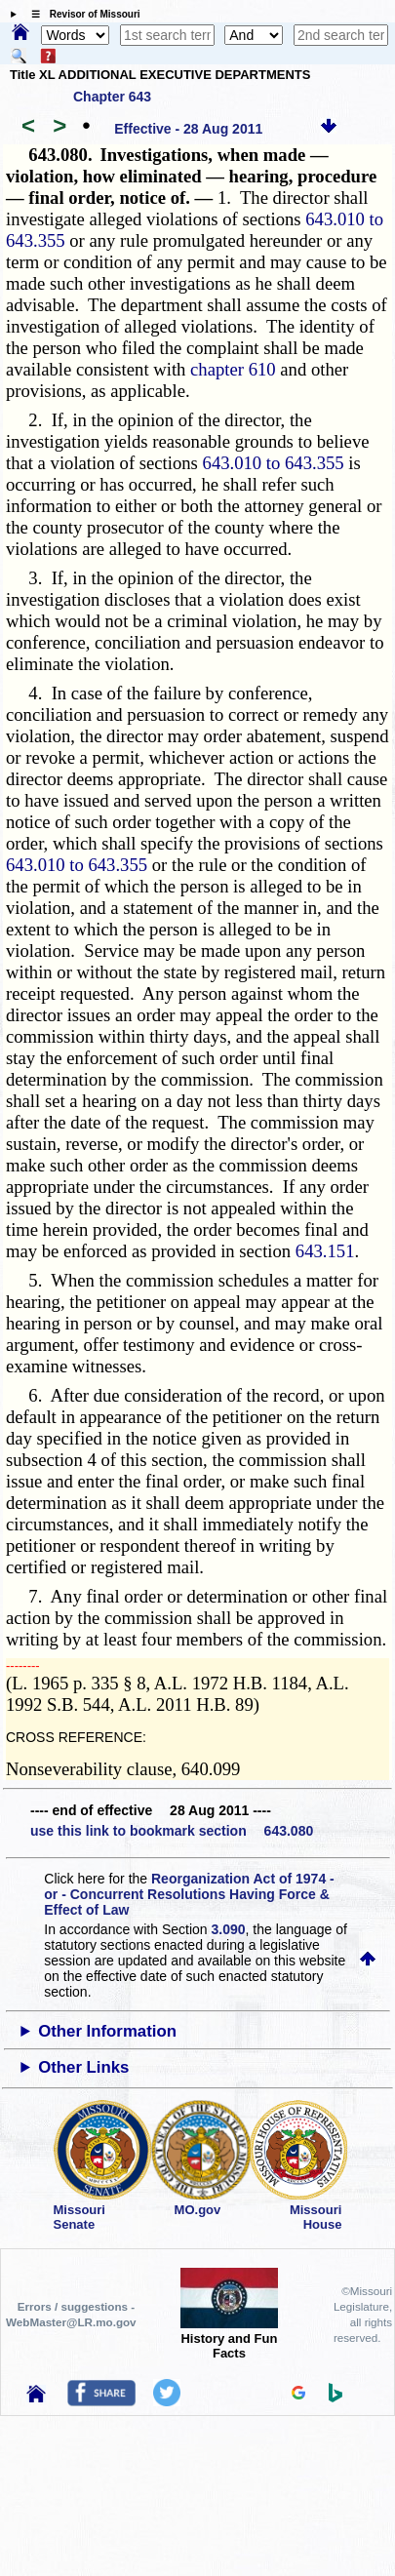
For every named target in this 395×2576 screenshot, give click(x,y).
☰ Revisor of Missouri (80, 14)
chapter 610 (233, 369)
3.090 (229, 1929)
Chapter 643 (112, 96)
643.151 (325, 1251)
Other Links (83, 2067)
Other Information (107, 2031)
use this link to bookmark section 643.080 (171, 1831)
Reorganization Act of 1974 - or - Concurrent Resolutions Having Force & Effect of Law (189, 1894)
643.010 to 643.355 (273, 463)
